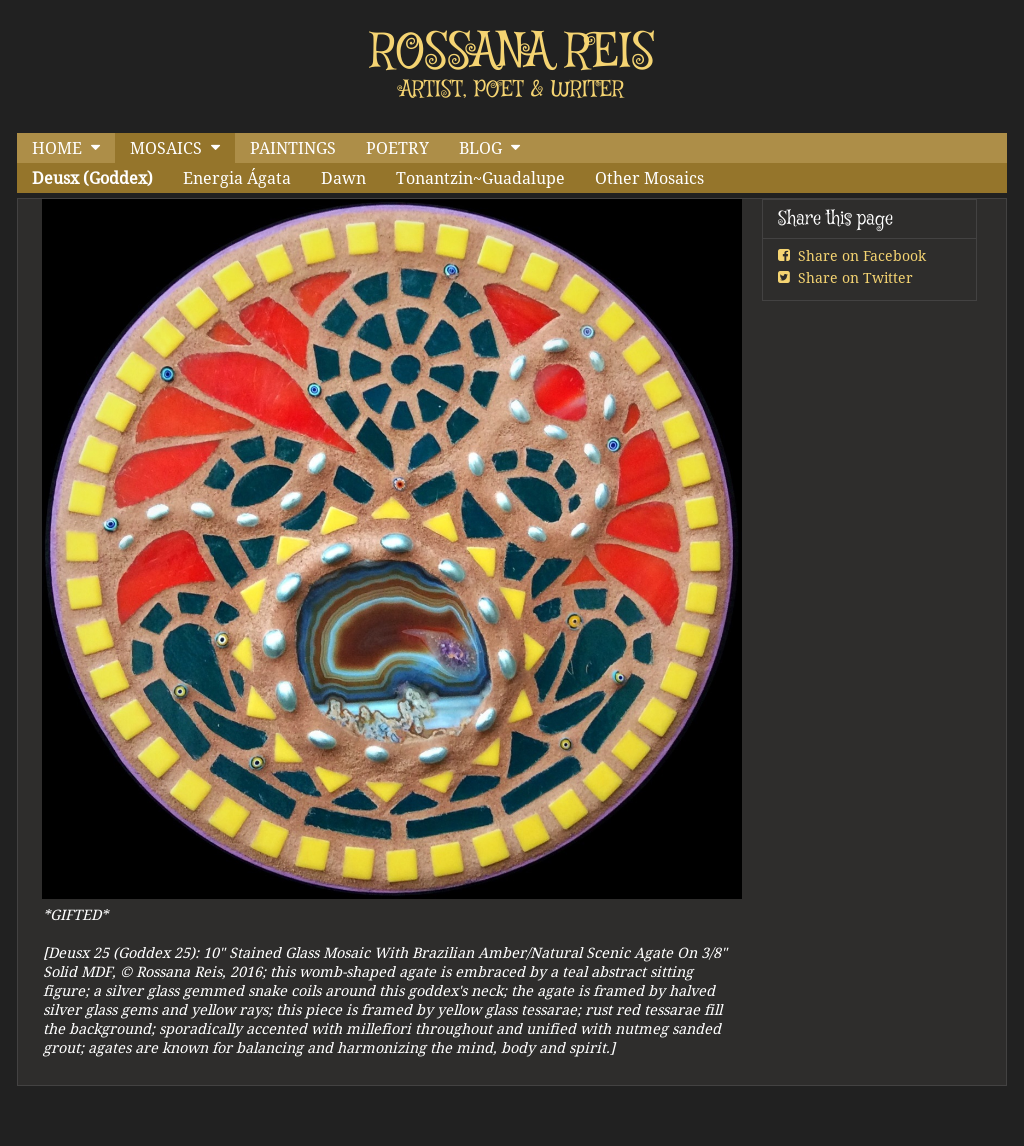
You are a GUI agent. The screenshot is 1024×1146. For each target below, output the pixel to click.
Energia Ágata (237, 178)
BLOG (480, 148)
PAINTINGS (293, 148)
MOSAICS (166, 148)
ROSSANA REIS (512, 53)
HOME (57, 148)
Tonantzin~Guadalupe (480, 178)
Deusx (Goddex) (92, 178)
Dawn (343, 178)
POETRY (397, 148)
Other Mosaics (649, 178)
